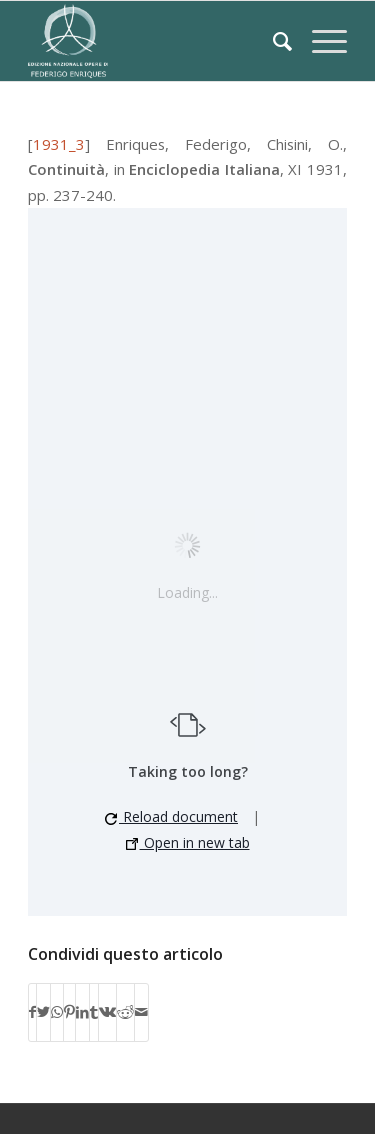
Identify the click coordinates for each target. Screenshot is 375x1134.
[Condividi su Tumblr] (94, 1012)
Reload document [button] (171, 816)
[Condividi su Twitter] (43, 1012)
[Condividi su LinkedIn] (82, 1012)
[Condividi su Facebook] (32, 1012)
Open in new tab (188, 842)
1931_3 (59, 144)
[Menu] (319, 41)
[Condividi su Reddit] (125, 1012)
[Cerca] (272, 41)
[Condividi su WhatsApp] (57, 1012)
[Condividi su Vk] (107, 1012)
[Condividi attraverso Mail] (141, 1012)
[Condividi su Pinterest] (69, 1012)
